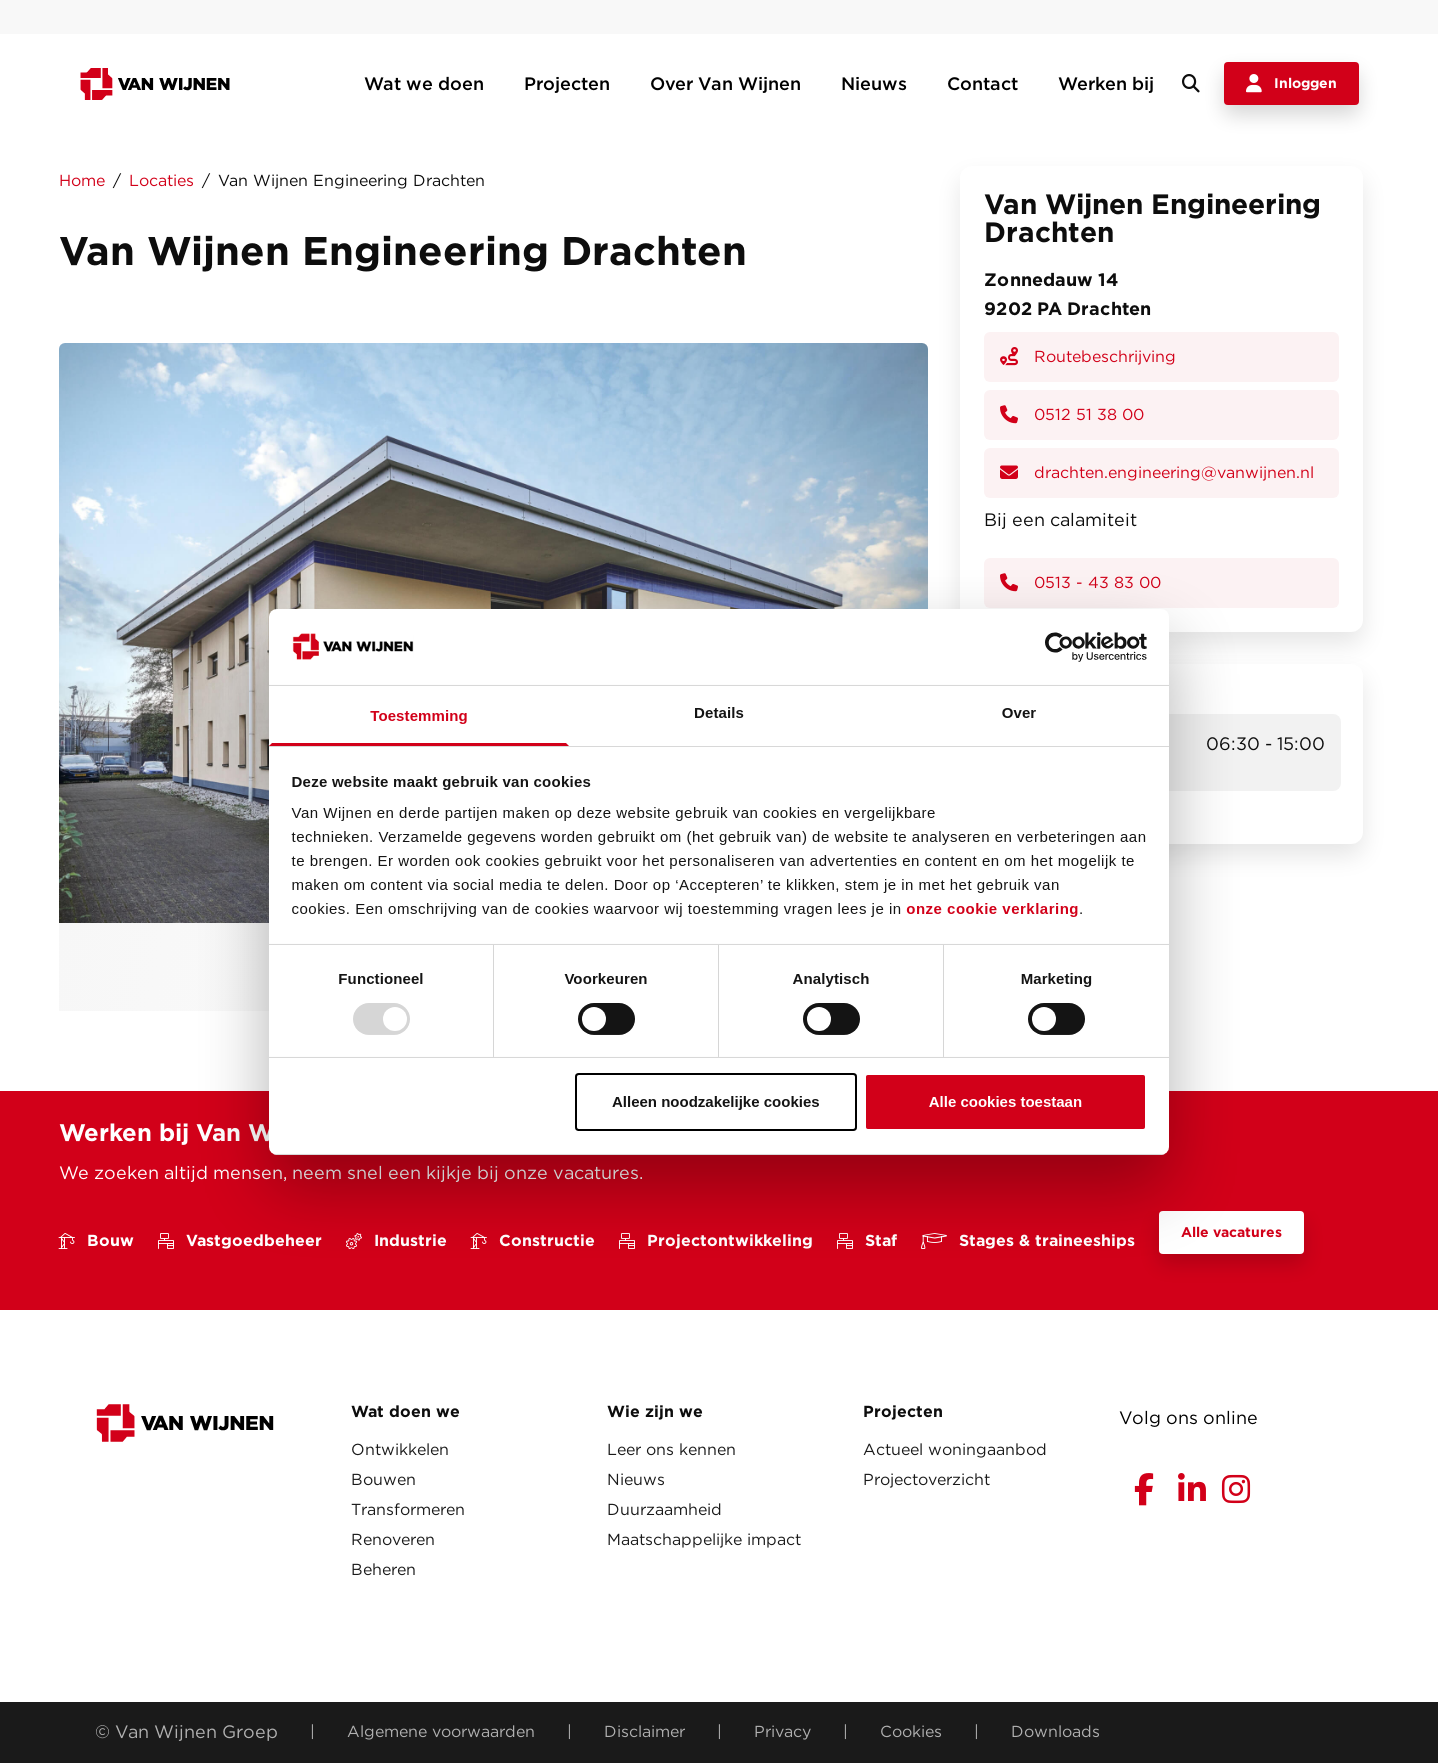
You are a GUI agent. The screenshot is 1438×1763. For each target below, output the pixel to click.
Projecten (567, 83)
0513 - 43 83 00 (1080, 582)
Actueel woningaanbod (955, 1449)
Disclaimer (644, 1731)
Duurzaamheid (664, 1509)
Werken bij (1106, 83)
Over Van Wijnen (725, 83)
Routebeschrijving (1088, 356)
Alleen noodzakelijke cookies (716, 1101)
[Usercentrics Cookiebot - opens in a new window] (1059, 647)
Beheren (383, 1569)
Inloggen (1291, 84)
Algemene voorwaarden (441, 1731)
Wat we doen (424, 83)
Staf (867, 1240)
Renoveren (393, 1539)
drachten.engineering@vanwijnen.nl (1157, 472)
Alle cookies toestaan (1005, 1101)
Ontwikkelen (400, 1449)
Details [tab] (719, 712)
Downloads (1055, 1731)
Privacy (782, 1731)
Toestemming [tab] (419, 715)
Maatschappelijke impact (704, 1539)
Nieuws (874, 83)
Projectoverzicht (926, 1479)
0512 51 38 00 (1072, 414)
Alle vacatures (1231, 1232)
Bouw (96, 1240)
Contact (982, 83)
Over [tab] (1019, 712)
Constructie (533, 1240)
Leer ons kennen (671, 1449)
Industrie (396, 1240)
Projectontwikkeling (716, 1240)
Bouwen (383, 1479)
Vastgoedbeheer (240, 1240)
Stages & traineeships (1028, 1240)
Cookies (911, 1731)
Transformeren (408, 1509)
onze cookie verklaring (992, 908)
